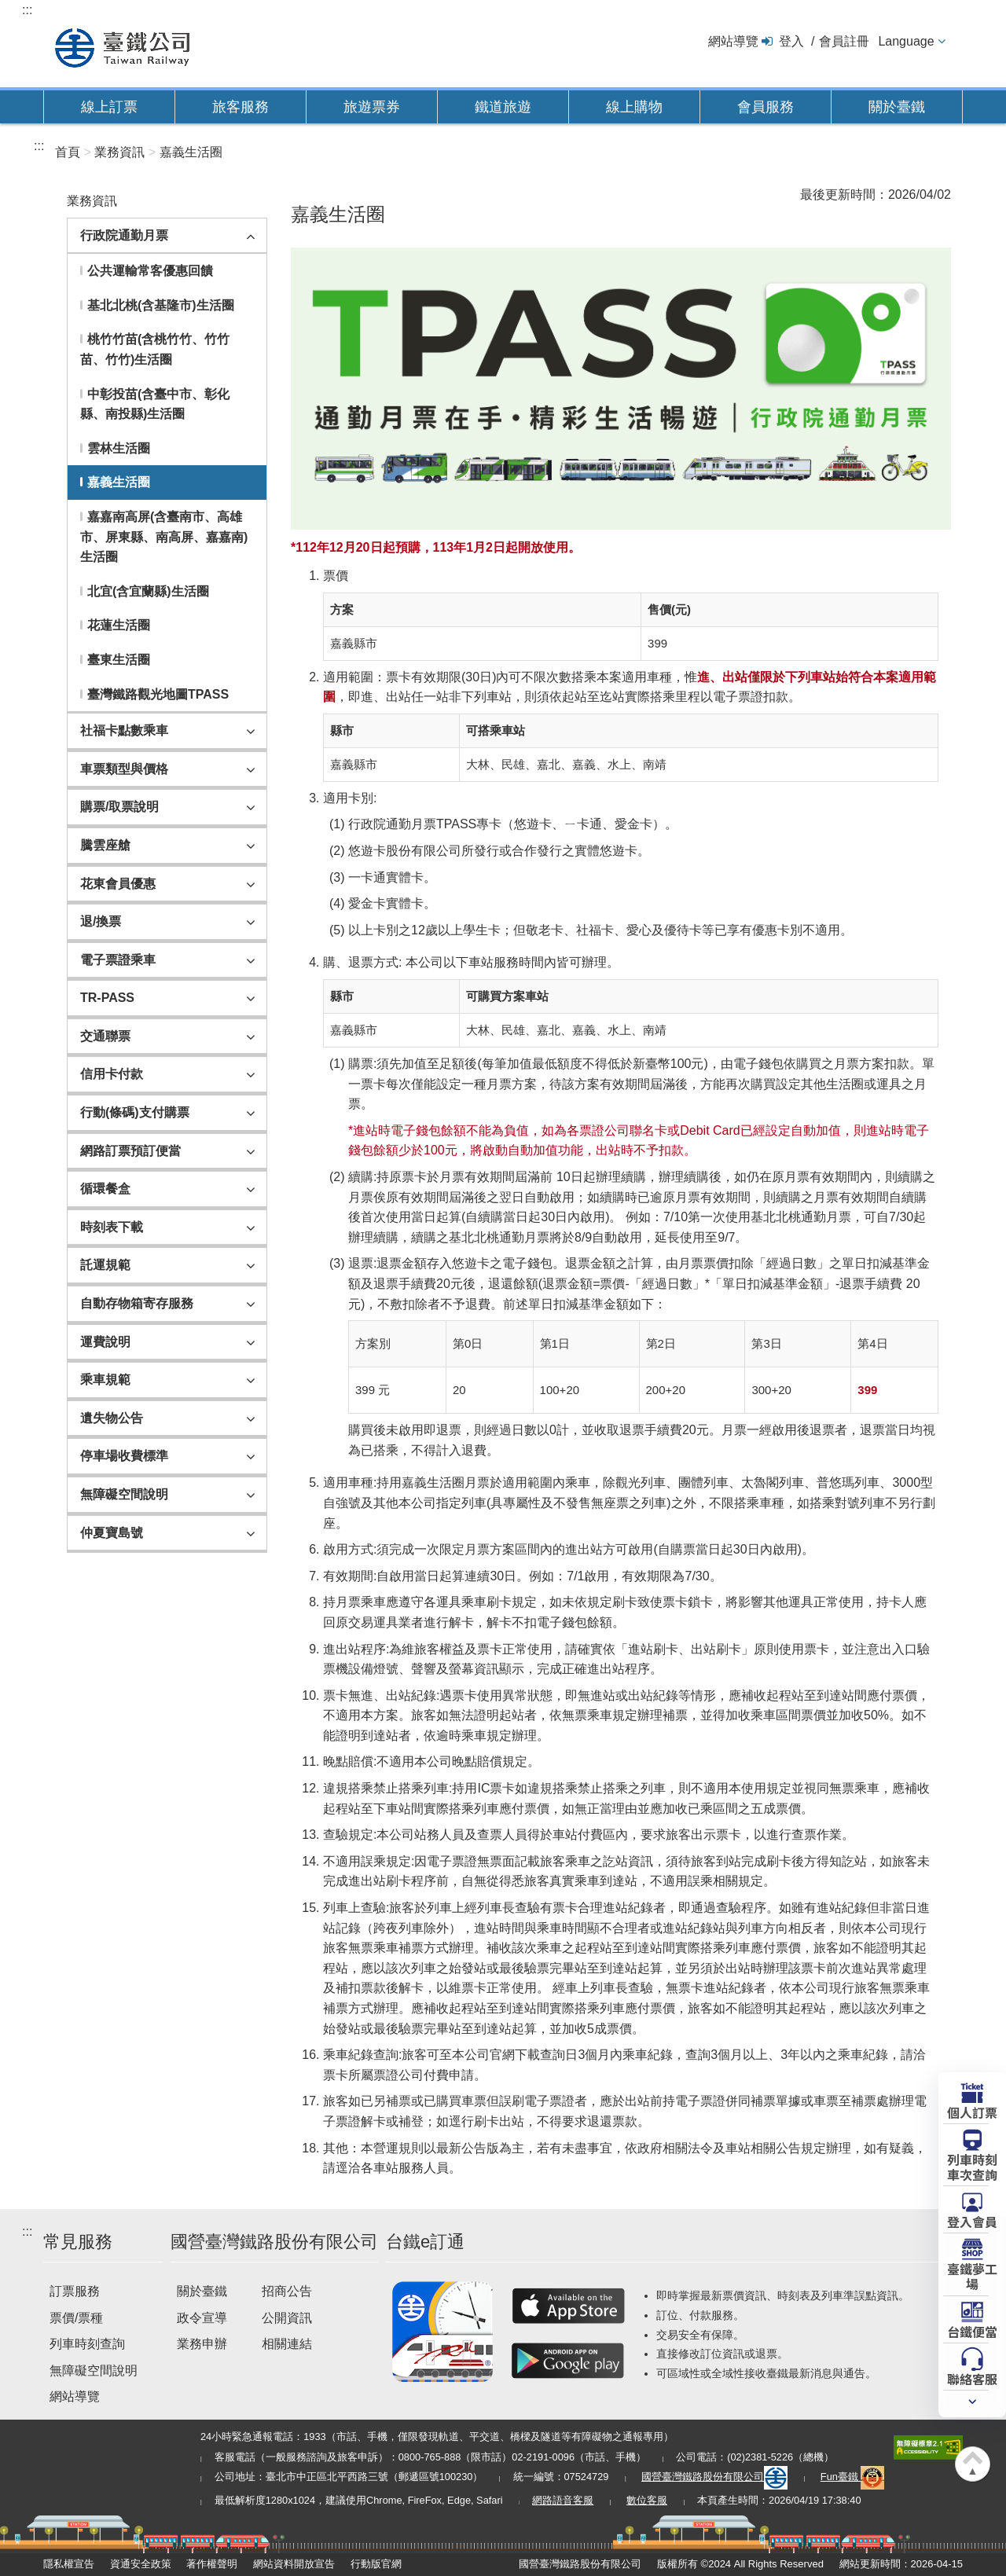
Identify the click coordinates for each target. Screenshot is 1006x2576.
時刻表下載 (111, 1227)
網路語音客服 (562, 2500)
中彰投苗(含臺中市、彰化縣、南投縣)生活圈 (154, 404)
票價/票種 (76, 2318)
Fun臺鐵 (853, 2476)
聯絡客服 (972, 2378)
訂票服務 (75, 2291)
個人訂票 (972, 2111)
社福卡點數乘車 (124, 730)
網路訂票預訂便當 (130, 1151)
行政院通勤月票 (124, 235)
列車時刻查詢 (87, 2343)
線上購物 (634, 107)
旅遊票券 (371, 107)
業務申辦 (202, 2343)
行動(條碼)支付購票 (134, 1112)
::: (27, 10)
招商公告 (287, 2291)
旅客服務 (240, 107)
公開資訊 (287, 2318)
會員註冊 (844, 41)
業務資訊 (119, 152)
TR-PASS (107, 997)
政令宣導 (202, 2318)
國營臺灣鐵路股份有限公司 (714, 2476)
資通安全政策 (140, 2564)
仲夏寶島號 (111, 1532)
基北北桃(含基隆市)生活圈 (160, 305)
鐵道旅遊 (503, 107)
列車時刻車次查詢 (972, 2166)
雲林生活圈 (118, 448)
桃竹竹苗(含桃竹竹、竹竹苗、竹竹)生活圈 (154, 349)
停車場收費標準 (124, 1455)
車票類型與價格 (124, 769)
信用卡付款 (111, 1074)
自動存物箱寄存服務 (136, 1303)
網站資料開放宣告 (294, 2564)
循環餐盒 (105, 1188)
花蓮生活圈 (118, 625)
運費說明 (105, 1342)
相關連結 (287, 2343)
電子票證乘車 (118, 960)
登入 (791, 41)
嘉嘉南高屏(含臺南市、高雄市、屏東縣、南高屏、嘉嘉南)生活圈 (164, 536)
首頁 (67, 152)
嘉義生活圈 (191, 152)
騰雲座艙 (105, 845)
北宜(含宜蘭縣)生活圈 (148, 591)
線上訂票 (109, 107)
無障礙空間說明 (124, 1494)
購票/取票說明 (119, 806)
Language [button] (906, 41)
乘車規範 (105, 1379)
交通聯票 (105, 1036)
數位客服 (646, 2500)
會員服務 (765, 107)
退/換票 (100, 921)
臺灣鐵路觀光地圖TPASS (158, 694)
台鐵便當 (972, 2330)
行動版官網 (376, 2564)
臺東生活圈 (118, 659)
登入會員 (972, 2220)
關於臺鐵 (896, 107)
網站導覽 (733, 41)
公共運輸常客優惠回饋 (150, 270)
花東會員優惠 (118, 883)
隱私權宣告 (68, 2564)
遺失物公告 (111, 1418)
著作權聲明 (211, 2564)
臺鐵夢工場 (972, 2275)
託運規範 (105, 1264)
